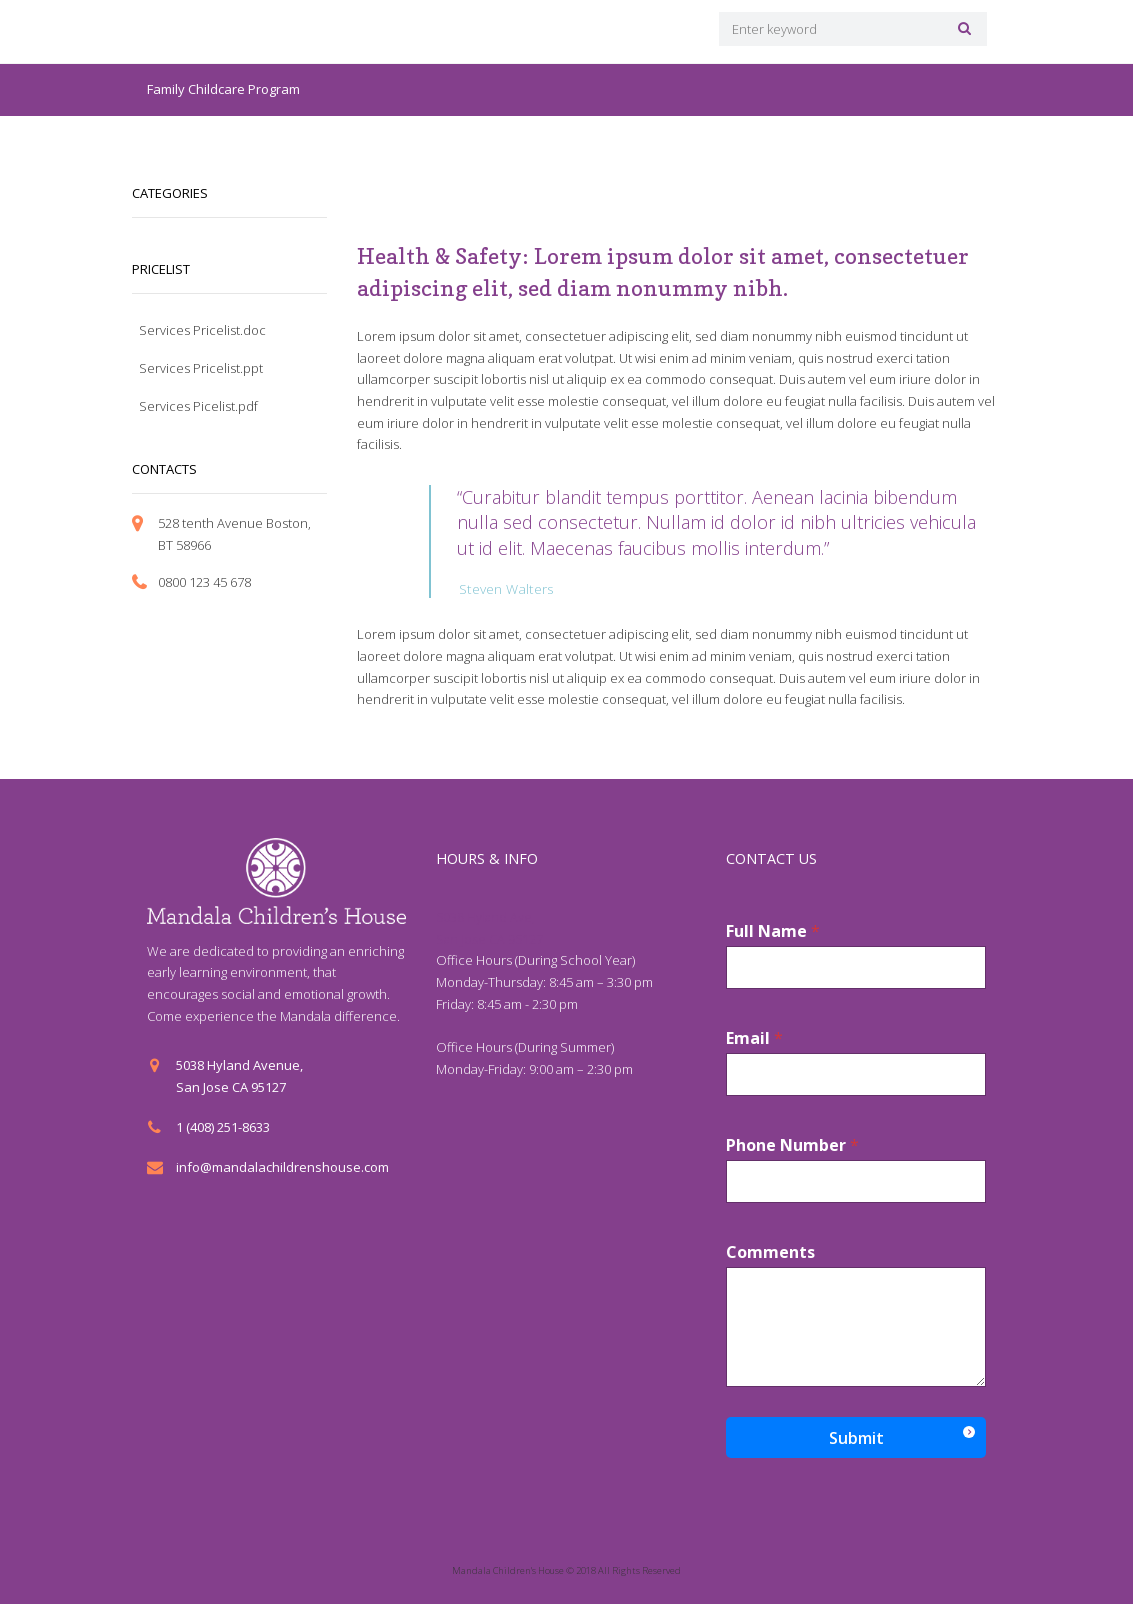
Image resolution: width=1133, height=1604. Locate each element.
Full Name (773, 930)
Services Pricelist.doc (202, 330)
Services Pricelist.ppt (201, 368)
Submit (856, 1437)
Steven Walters (504, 588)
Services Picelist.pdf (198, 406)
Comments (770, 1251)
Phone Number (792, 1144)
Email (754, 1037)
